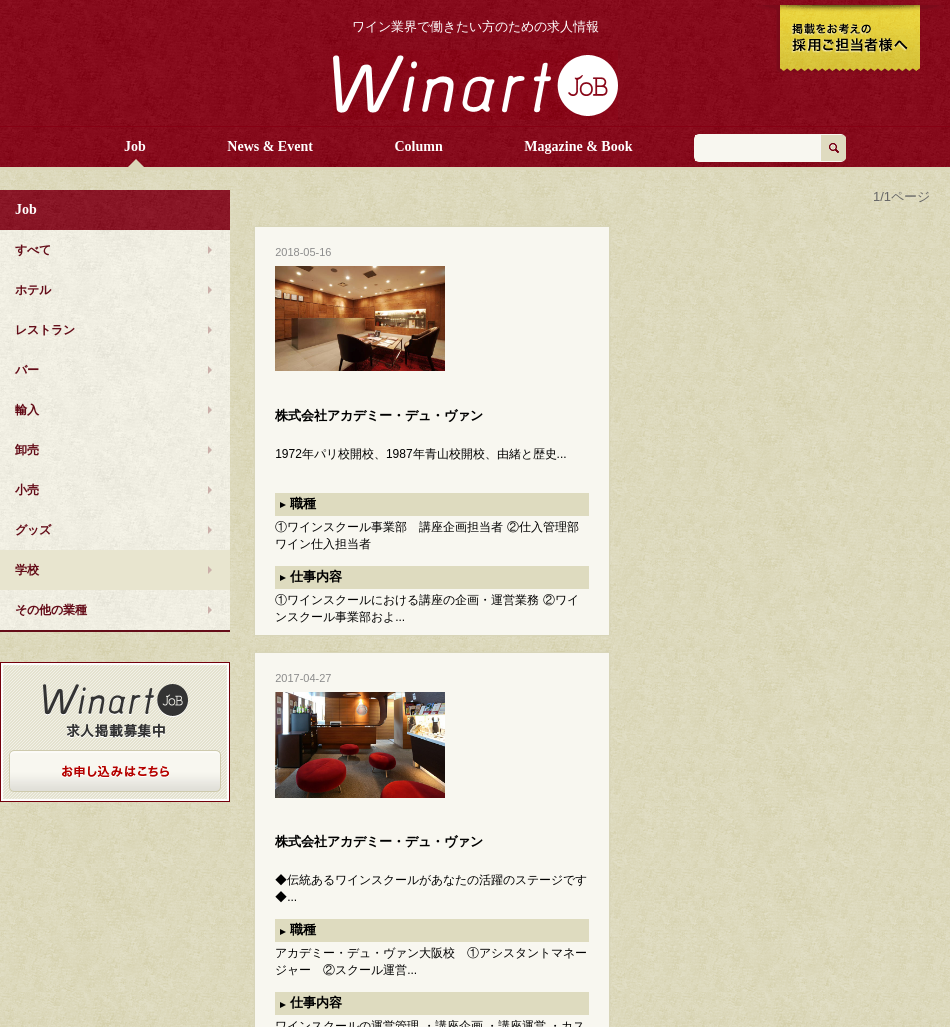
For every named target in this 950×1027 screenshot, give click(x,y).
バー (27, 370)
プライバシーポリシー (797, 900)
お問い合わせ (775, 920)
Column (419, 146)
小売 (27, 490)
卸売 (27, 450)
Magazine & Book (578, 146)
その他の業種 (51, 610)
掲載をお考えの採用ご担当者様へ (850, 40)
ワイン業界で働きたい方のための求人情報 (475, 27)
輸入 (27, 410)
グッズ (33, 530)
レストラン (45, 330)
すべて (33, 250)
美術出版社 (769, 986)
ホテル (33, 290)
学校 (27, 570)
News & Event (270, 146)
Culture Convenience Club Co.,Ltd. (833, 953)
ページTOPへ (899, 845)
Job (135, 146)
